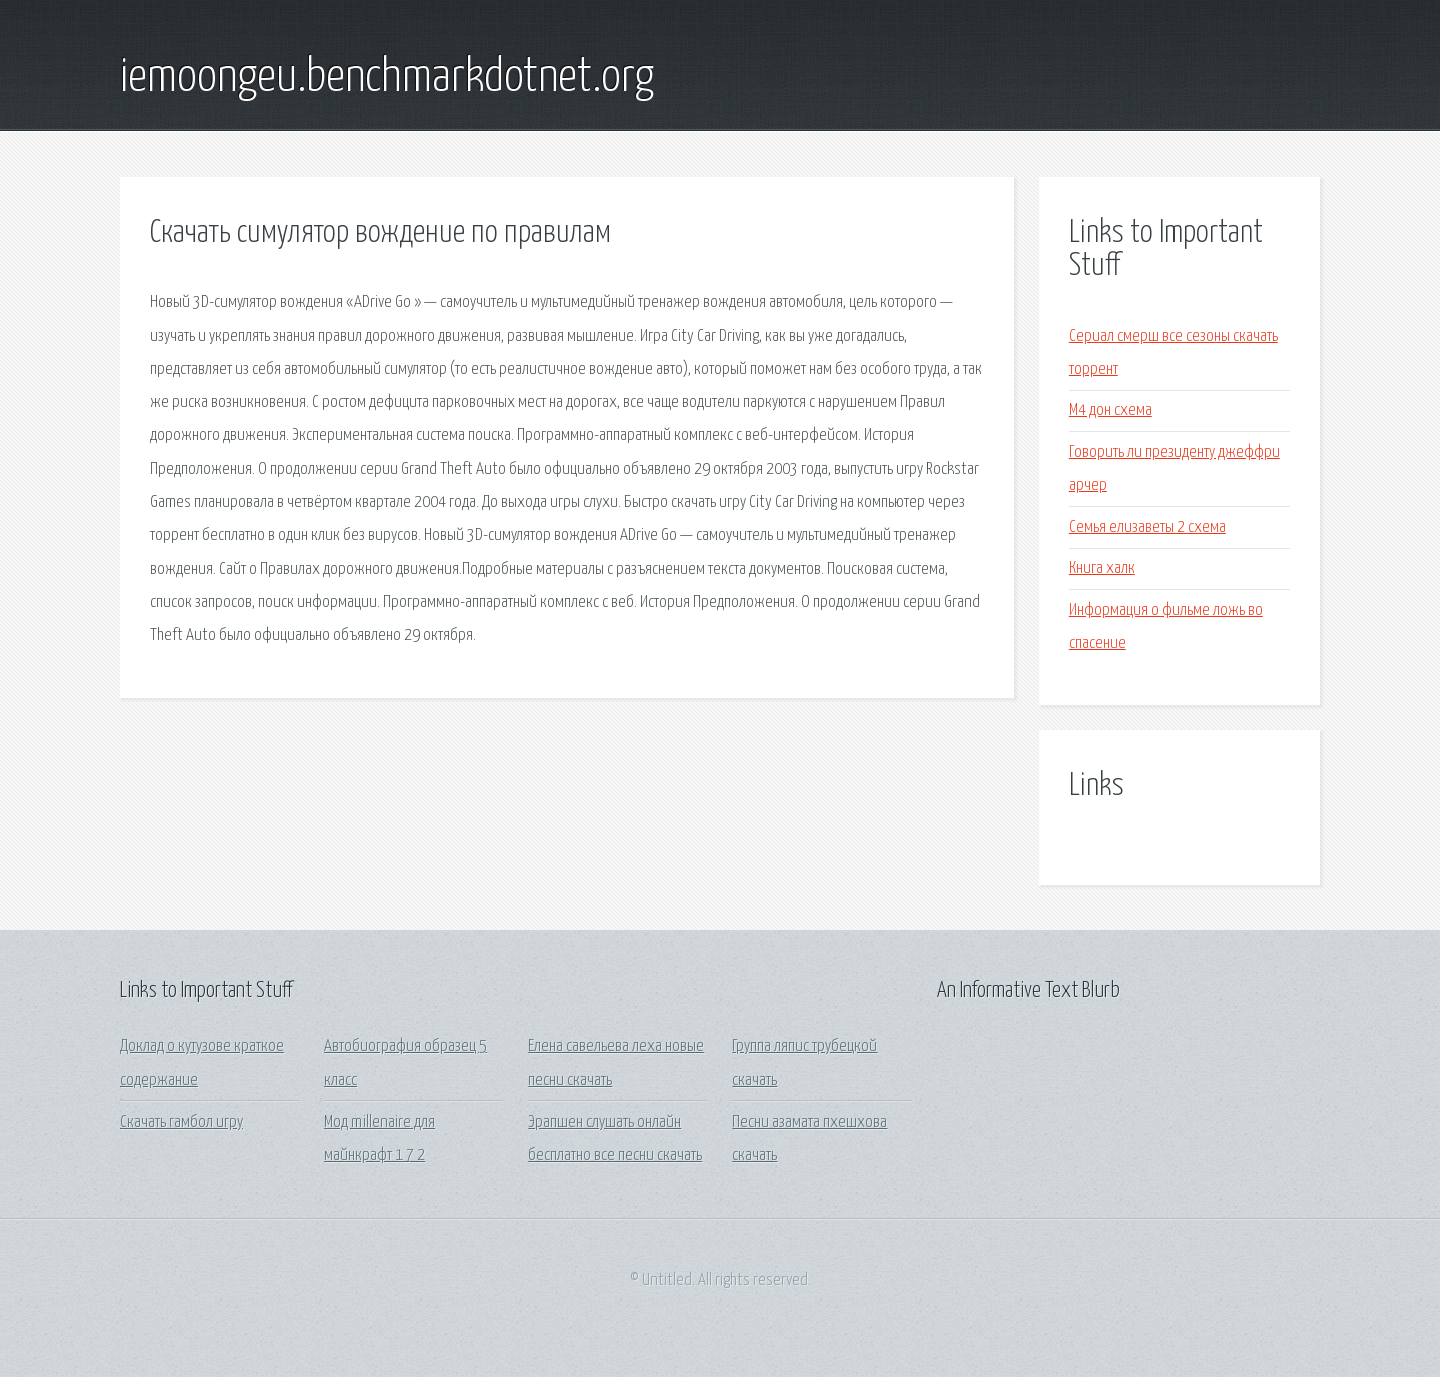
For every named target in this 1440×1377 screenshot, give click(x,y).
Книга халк (1102, 568)
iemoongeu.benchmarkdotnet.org (387, 78)
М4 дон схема (1110, 410)
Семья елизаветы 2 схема (1147, 527)
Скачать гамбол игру (181, 1122)
